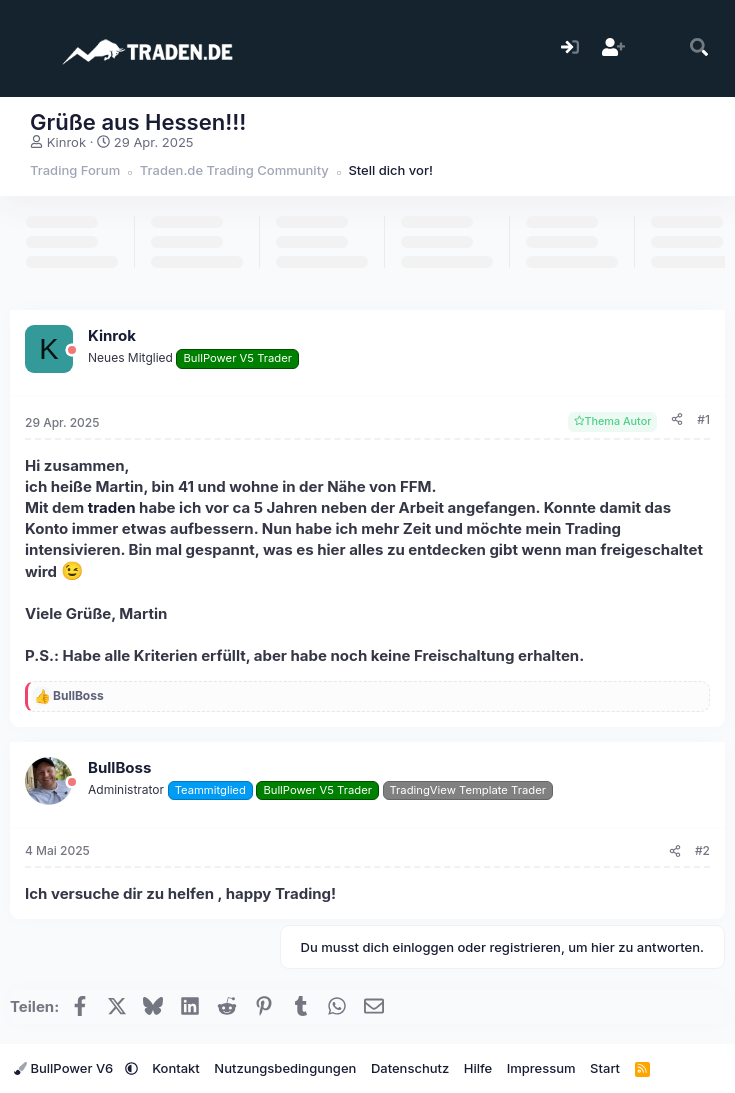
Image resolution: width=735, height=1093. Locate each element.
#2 (702, 850)
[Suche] (699, 48)
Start (605, 1068)
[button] (131, 1068)
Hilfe (478, 1068)
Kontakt (176, 1068)
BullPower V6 (65, 1068)
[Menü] (27, 48)
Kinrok (66, 142)
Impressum (541, 1068)
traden (112, 507)
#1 (703, 419)
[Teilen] (677, 420)
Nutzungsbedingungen (285, 1068)
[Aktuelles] (656, 48)
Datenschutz (410, 1068)
